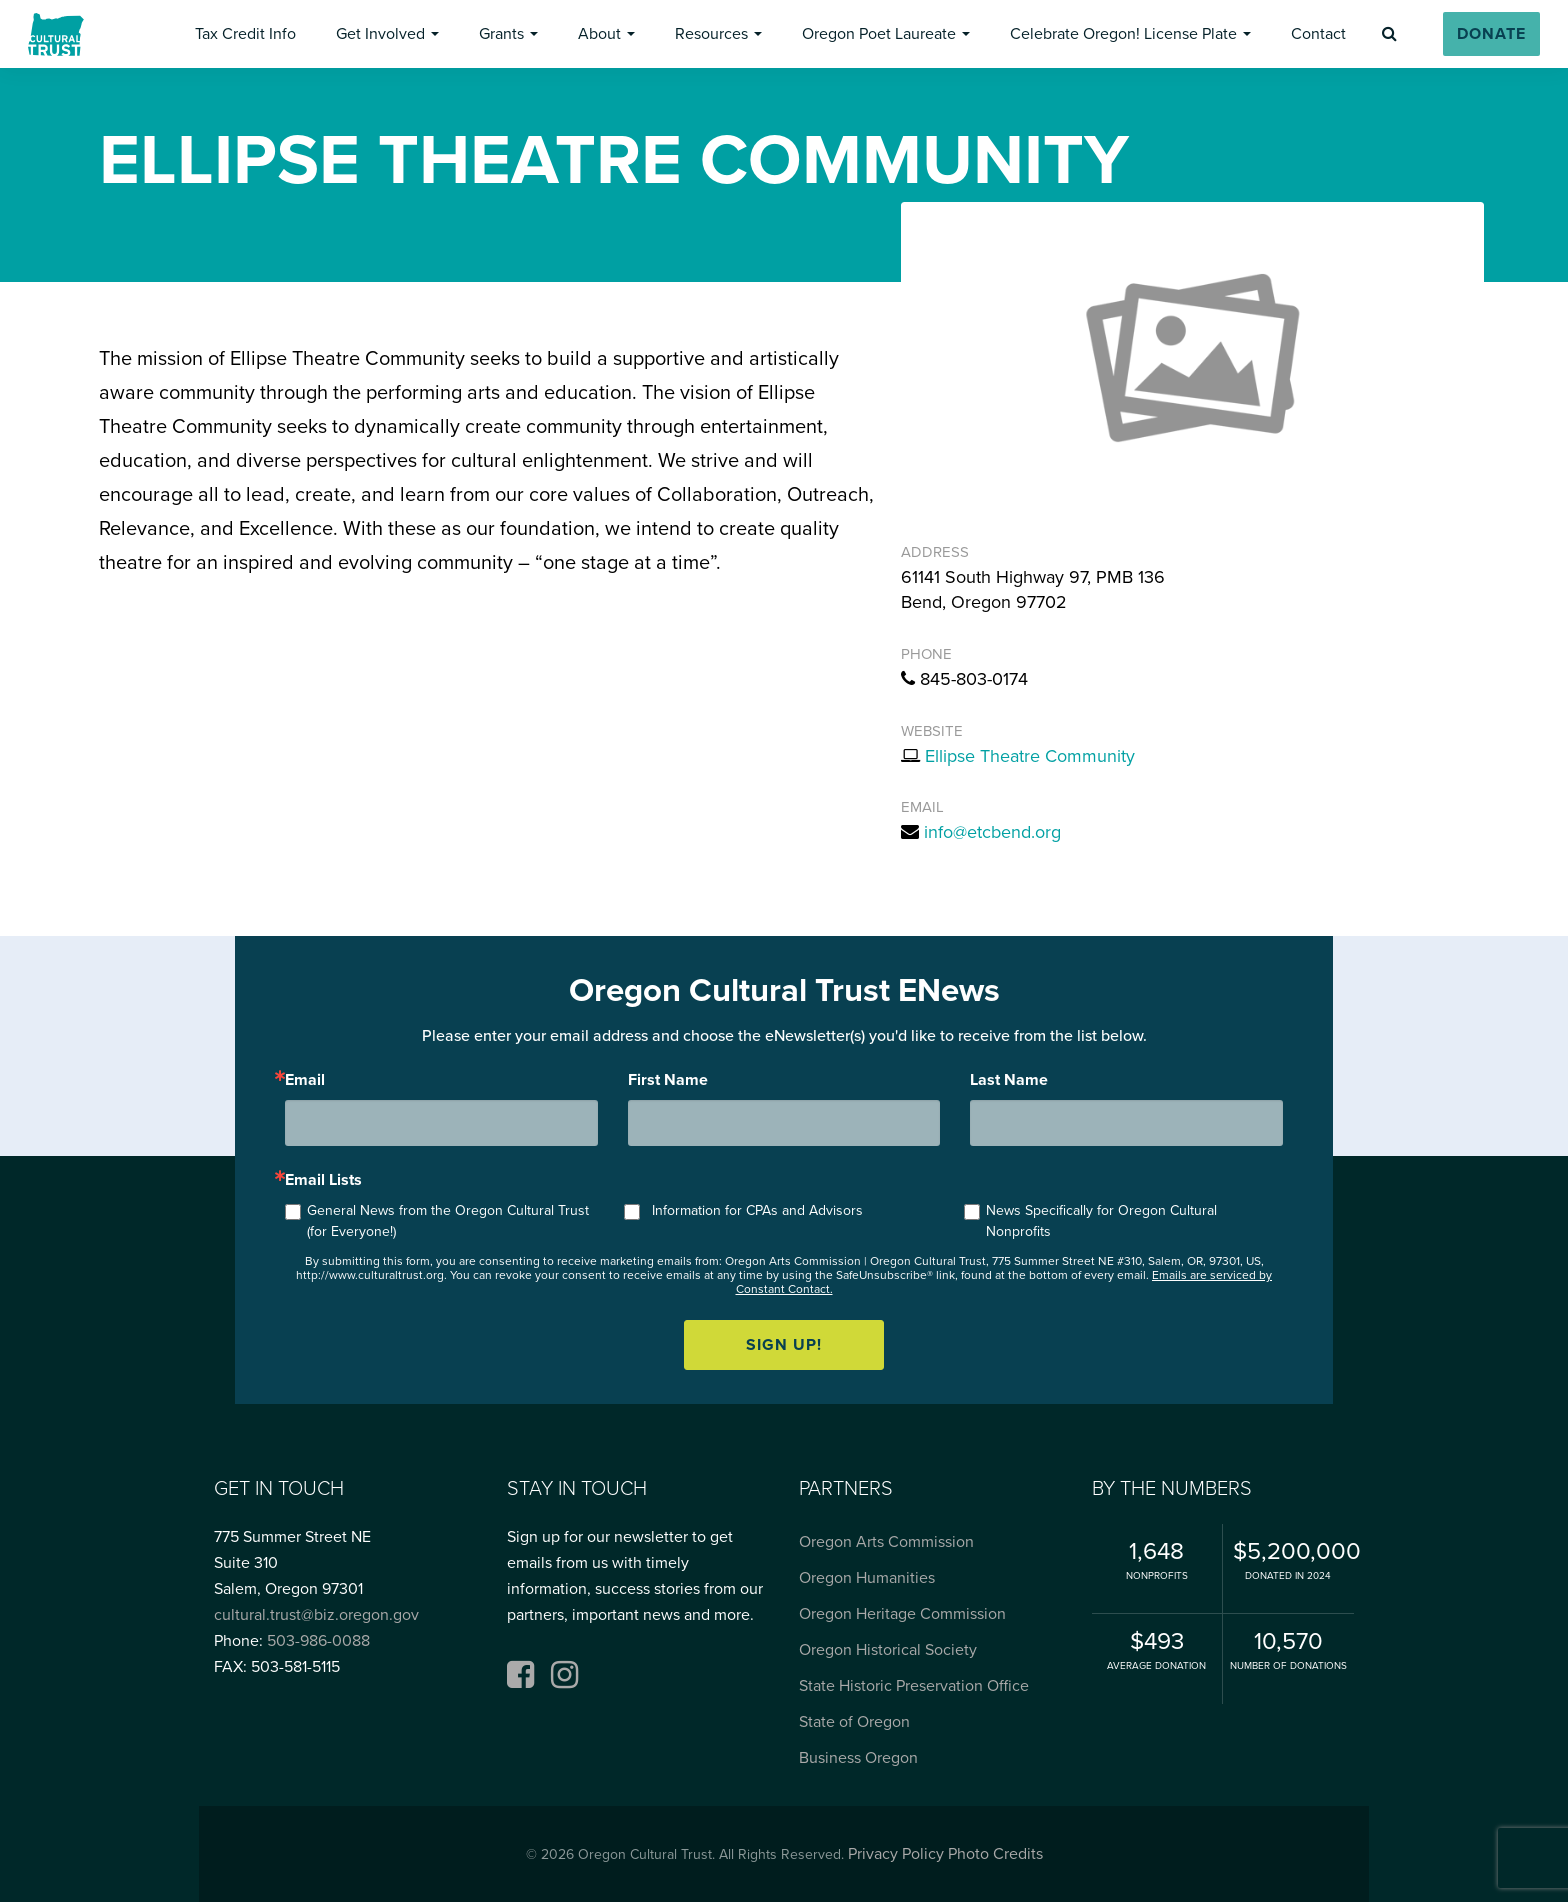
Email (305, 1080)
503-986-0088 (318, 1641)
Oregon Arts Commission (886, 1542)
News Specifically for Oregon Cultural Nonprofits (1101, 1221)
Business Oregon (858, 1758)
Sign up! (784, 1345)
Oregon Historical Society (888, 1650)
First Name (668, 1080)
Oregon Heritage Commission (902, 1614)
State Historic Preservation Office (914, 1686)
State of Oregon (854, 1722)
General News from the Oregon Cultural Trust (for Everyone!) (448, 1221)
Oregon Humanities (867, 1578)
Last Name (1009, 1080)
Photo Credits (995, 1854)
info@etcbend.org (992, 832)
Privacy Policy (896, 1854)
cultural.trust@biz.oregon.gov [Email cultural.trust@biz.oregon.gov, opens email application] (316, 1615)
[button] (245, 34)
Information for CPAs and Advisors (757, 1210)
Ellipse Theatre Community (1030, 756)
